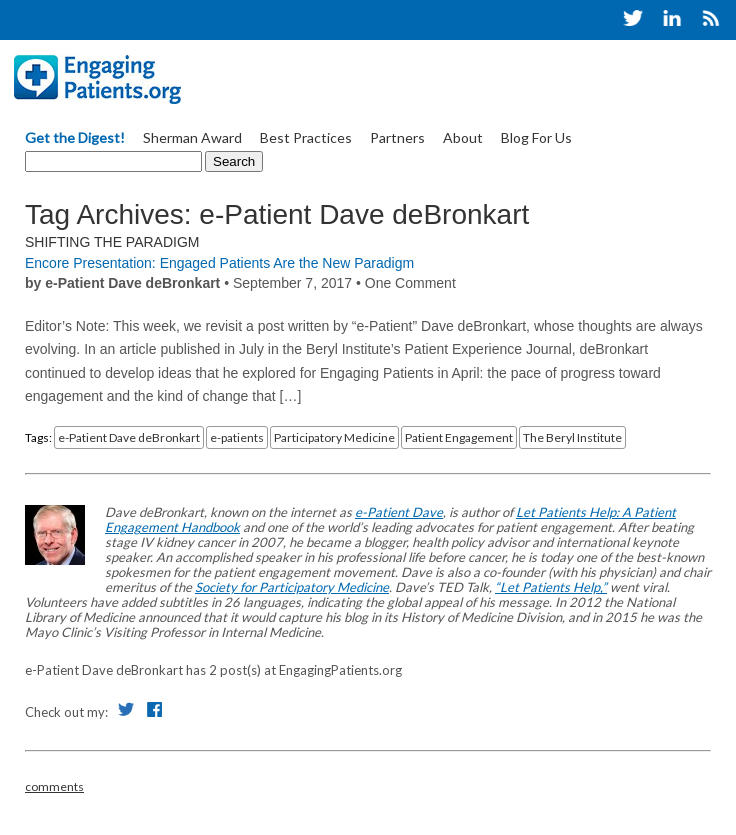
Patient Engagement (459, 437)
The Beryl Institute (572, 437)
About (463, 137)
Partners (397, 137)
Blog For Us (536, 137)
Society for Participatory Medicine (292, 587)
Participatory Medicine (334, 437)
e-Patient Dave (399, 512)
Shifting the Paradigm (112, 242)
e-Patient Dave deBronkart (129, 437)
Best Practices (306, 137)
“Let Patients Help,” (551, 587)
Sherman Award (192, 137)
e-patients (237, 437)
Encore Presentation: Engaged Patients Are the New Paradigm (219, 263)
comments (54, 786)
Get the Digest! (75, 137)
